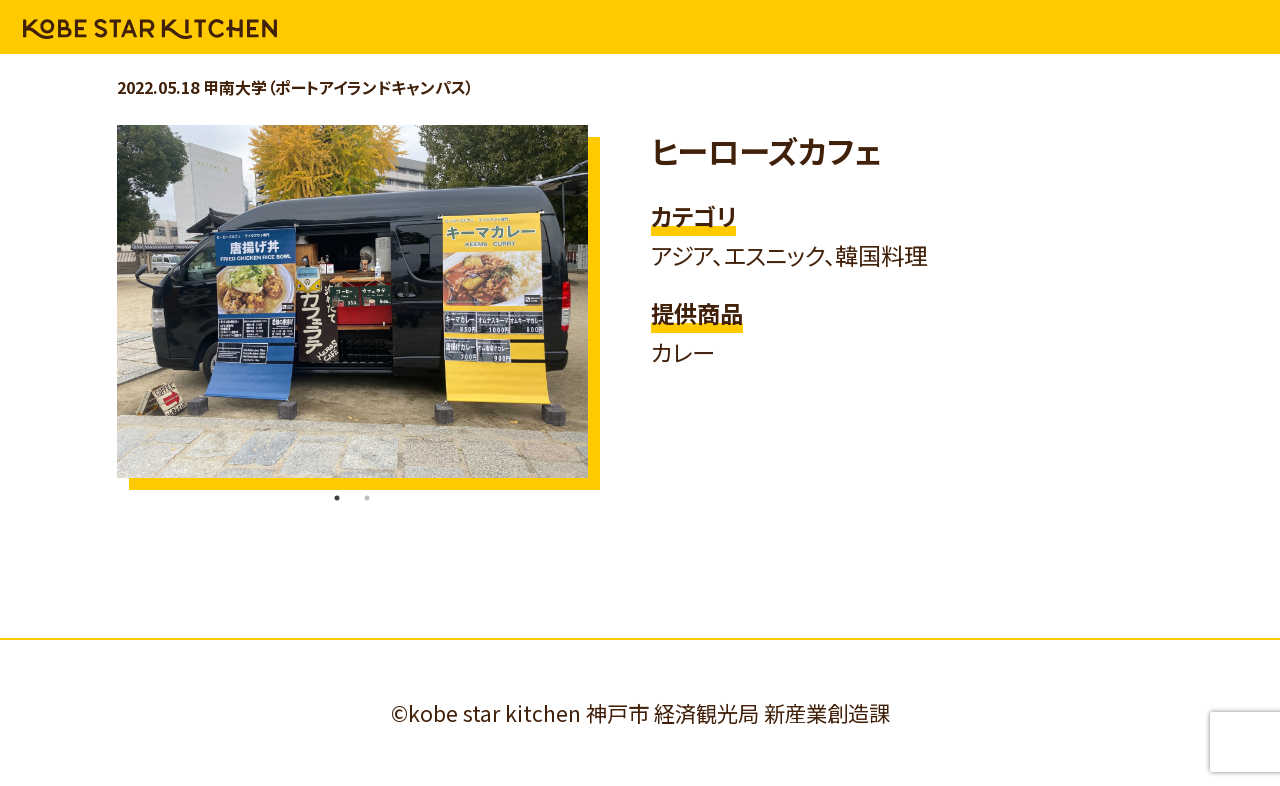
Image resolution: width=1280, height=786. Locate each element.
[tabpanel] (352, 301)
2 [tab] (367, 498)
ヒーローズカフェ (766, 150)
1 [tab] (337, 498)
